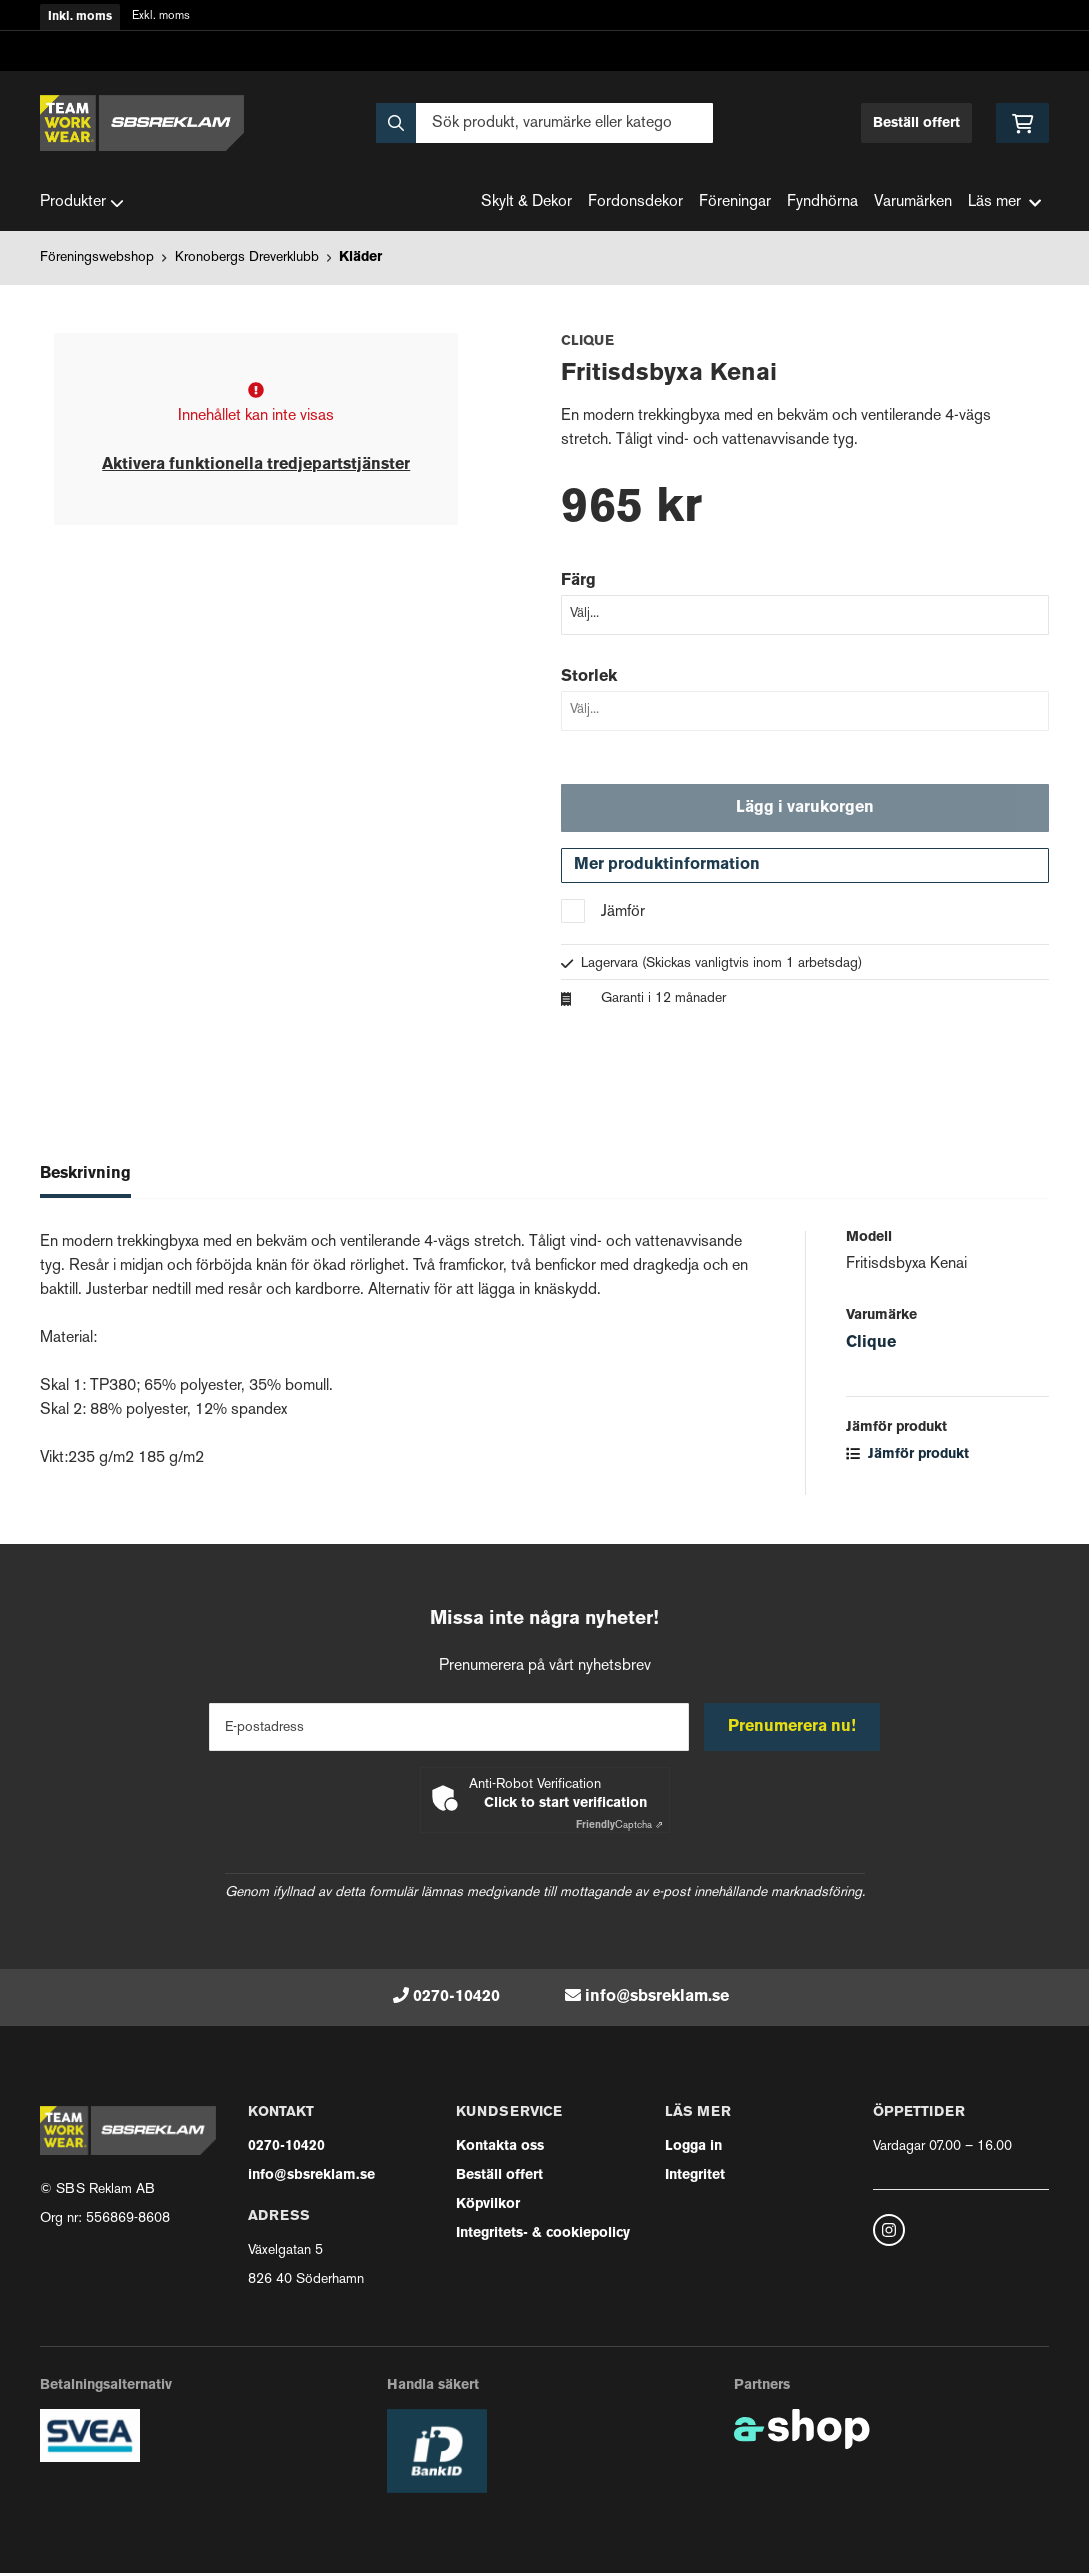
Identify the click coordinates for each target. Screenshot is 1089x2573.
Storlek (589, 677)
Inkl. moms (80, 17)
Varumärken (913, 202)
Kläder (360, 257)
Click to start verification (565, 1803)
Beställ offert (916, 123)
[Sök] (544, 123)
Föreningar (735, 202)
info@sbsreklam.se (657, 1997)
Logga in (693, 2146)
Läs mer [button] (1004, 202)
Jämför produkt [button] (907, 1455)
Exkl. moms (161, 16)
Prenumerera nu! (793, 1727)
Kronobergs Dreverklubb (247, 257)
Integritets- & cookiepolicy (543, 2233)
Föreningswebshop (97, 257)
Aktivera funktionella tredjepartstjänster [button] (256, 465)
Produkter (82, 203)
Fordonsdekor (635, 202)
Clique (871, 1344)
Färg (578, 581)
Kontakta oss (500, 2146)
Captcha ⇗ (619, 1825)
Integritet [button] (695, 2175)
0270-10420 (456, 1997)
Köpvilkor (488, 2204)
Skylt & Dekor (526, 202)
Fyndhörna (822, 202)
